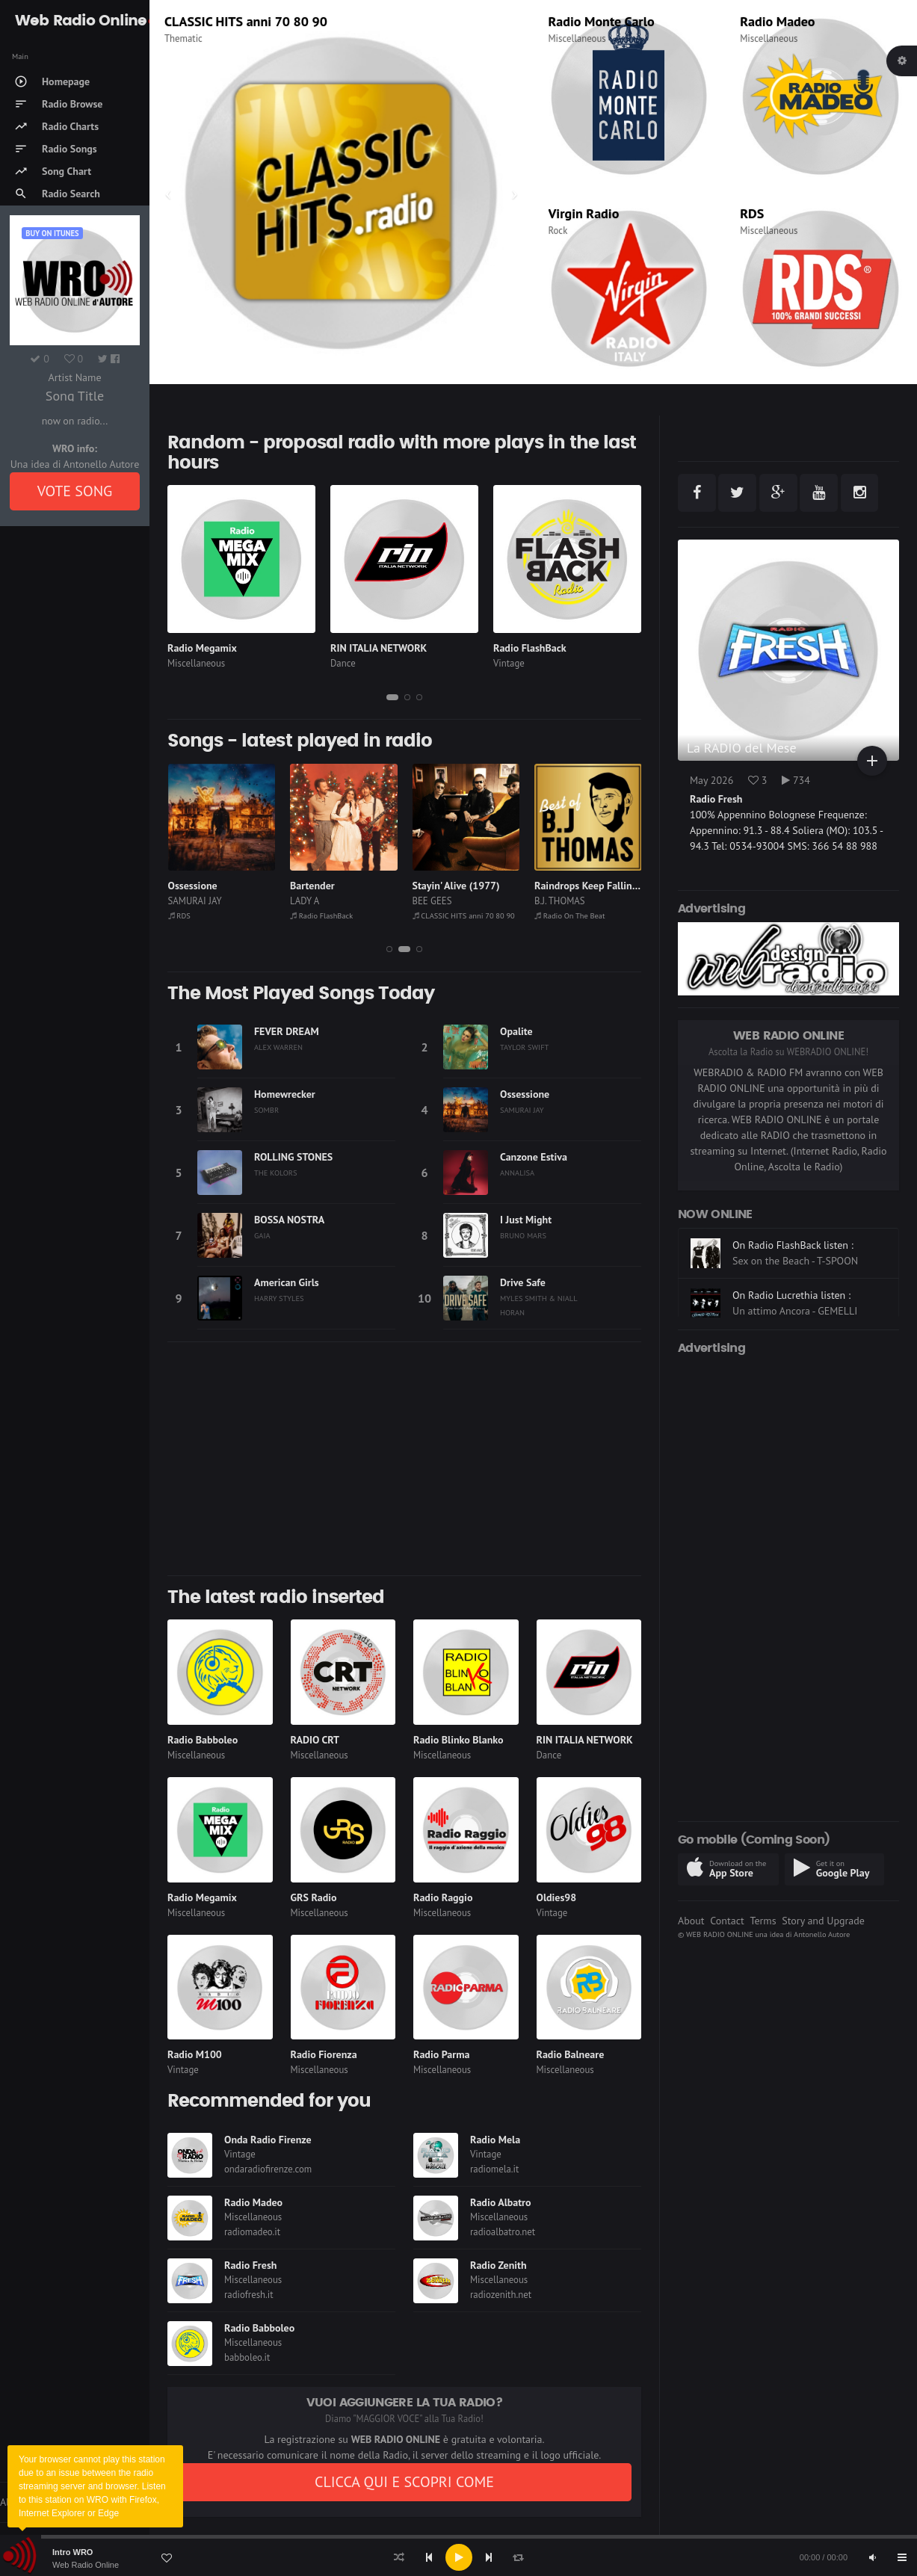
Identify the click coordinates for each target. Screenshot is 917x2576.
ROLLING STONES (293, 1157)
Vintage (509, 663)
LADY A (426, 901)
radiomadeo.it (252, 2232)
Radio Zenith (498, 2265)
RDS (752, 213)
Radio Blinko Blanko (458, 1739)
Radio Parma (441, 2054)
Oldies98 (557, 1897)
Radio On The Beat (202, 915)
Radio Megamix (202, 648)
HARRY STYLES (279, 1298)
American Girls (286, 1282)
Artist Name (74, 377)
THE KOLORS (275, 1172)
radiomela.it (494, 2169)
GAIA (262, 1235)
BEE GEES (554, 901)
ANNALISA (517, 1172)
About (691, 1920)
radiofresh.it (249, 2294)
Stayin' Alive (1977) (578, 885)
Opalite (516, 1031)
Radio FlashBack (529, 648)
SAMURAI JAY (317, 901)
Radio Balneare (571, 2054)
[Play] (458, 2557)
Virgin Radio (584, 213)
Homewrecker (284, 1094)
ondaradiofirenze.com (268, 2169)
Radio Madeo (777, 21)
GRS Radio (314, 1897)
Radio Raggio (442, 1897)
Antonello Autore (822, 1934)
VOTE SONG (75, 491)
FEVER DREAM (286, 1031)
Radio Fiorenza (324, 2054)
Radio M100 (194, 2054)
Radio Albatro (500, 2202)
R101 (179, 21)
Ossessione (314, 885)
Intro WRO (72, 2552)
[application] (458, 2557)
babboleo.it (247, 2357)
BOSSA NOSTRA (289, 1219)
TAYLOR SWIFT (524, 1047)
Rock (558, 230)
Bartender (434, 885)
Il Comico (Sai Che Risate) (224, 885)
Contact (727, 1920)
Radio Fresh (250, 2265)
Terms (763, 1920)
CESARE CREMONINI (209, 901)
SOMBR (266, 1110)
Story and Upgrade (823, 1920)
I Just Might (526, 1219)
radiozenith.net (500, 2294)
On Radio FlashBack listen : (792, 1281)
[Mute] (872, 2557)
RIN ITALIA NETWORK (378, 648)
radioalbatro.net (502, 2232)
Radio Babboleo (202, 1739)
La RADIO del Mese (742, 747)
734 (796, 780)
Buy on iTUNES (51, 233)
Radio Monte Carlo (602, 21)
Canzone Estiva (533, 1157)
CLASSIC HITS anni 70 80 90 (585, 915)
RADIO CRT (315, 1739)
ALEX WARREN (278, 1047)
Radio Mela (495, 2139)
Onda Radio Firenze (268, 2139)
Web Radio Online (85, 2564)
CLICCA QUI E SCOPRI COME (404, 2482)
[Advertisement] (404, 1458)
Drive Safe (523, 1282)
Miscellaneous (193, 38)
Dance (343, 663)
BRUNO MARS (523, 1235)
